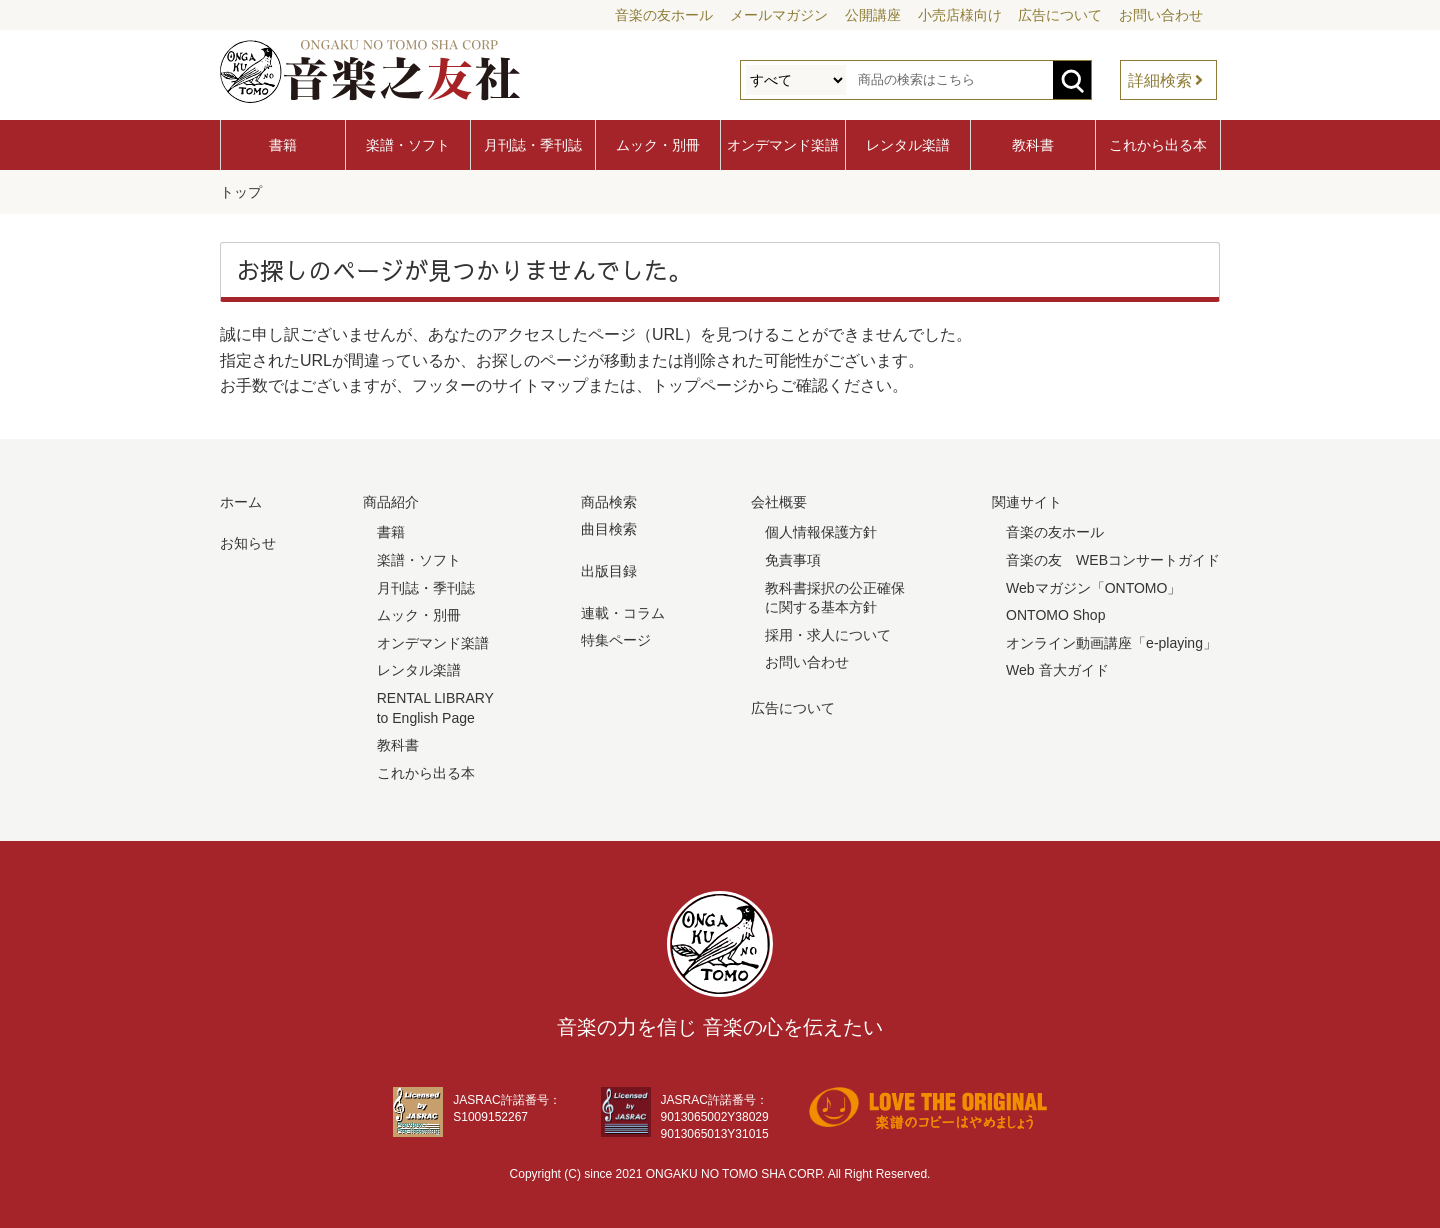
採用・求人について (828, 633)
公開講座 (873, 15)
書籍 (283, 145)
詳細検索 (1160, 80)
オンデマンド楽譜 (783, 145)
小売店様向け (960, 15)
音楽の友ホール (664, 15)
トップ (241, 191)
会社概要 (779, 500)
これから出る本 (1158, 145)
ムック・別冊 (658, 145)
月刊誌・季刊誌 (533, 145)
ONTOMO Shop (1055, 613)
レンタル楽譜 (908, 145)
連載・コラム (623, 611)
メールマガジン (779, 15)
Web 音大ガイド (1057, 668)
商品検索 (609, 500)
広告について (1060, 15)
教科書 (1033, 145)
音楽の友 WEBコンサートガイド (1113, 558)
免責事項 (793, 558)
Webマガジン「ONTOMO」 (1093, 586)
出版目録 (609, 569)
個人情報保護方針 (821, 530)
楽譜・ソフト (408, 145)
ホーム (241, 500)
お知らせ (248, 541)
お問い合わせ (1161, 15)
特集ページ (616, 638)
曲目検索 (609, 527)
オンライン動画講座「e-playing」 (1111, 641)
